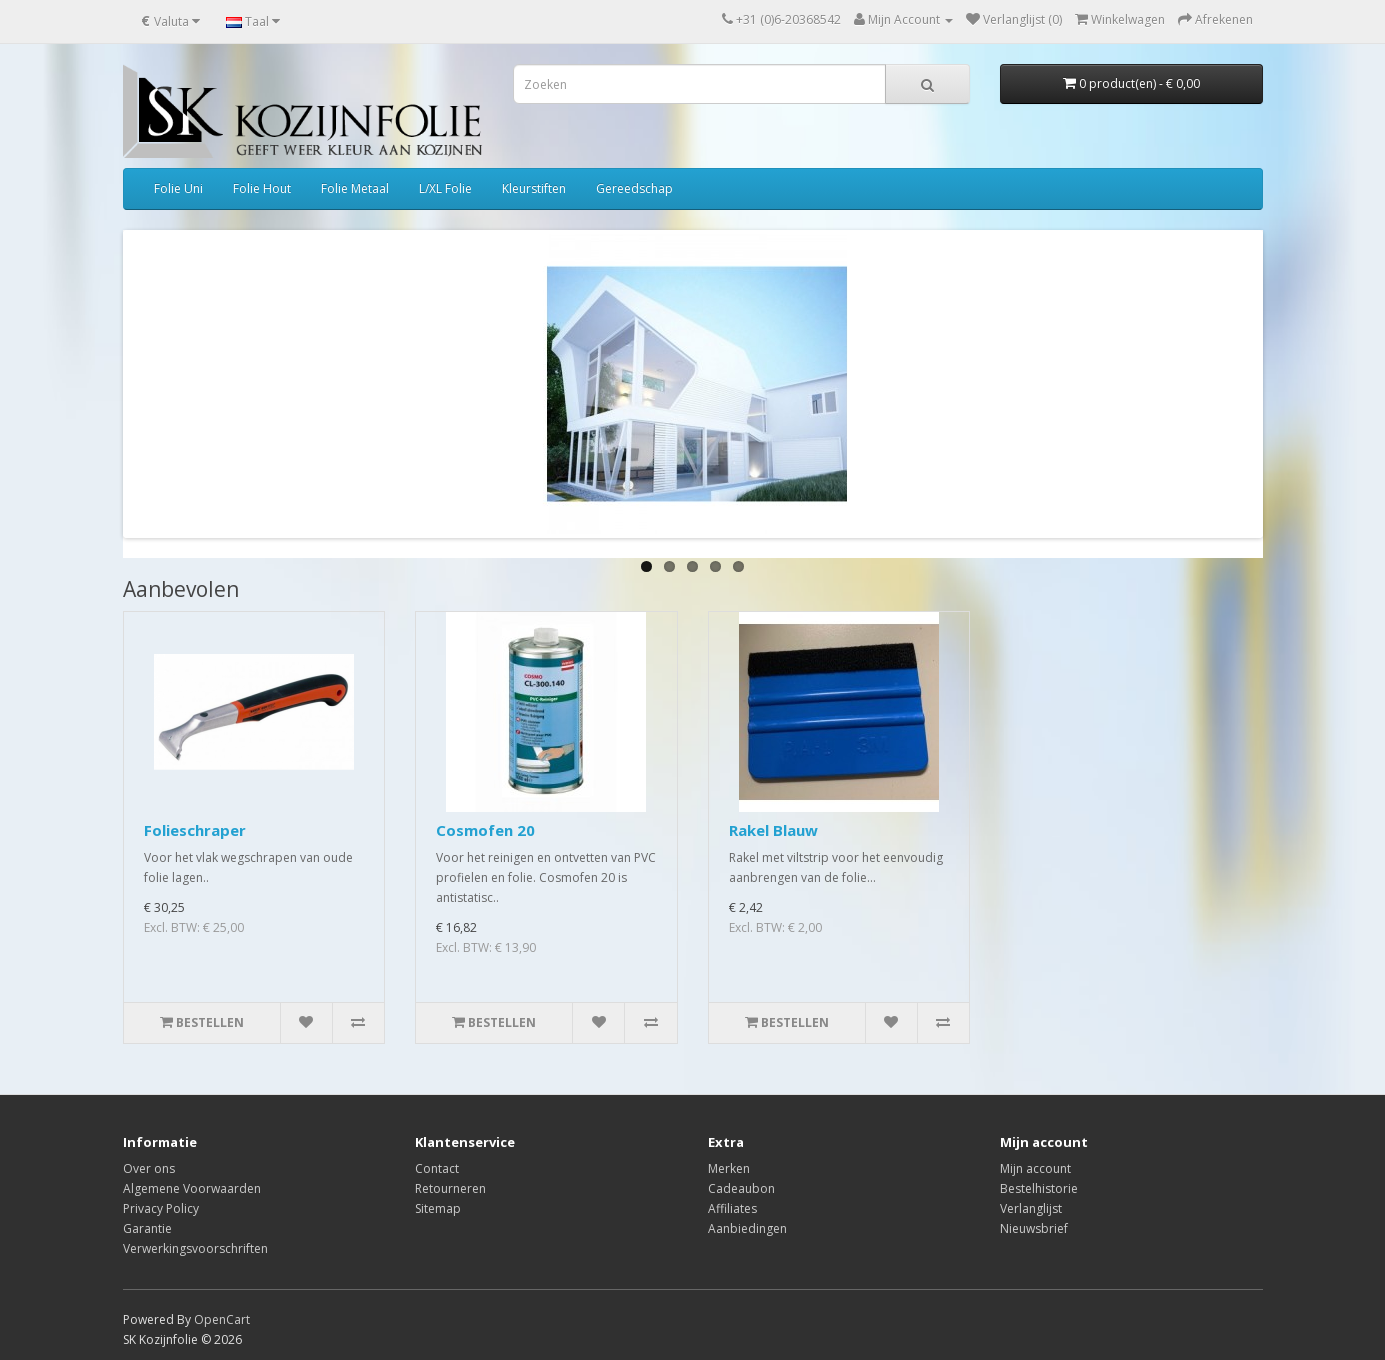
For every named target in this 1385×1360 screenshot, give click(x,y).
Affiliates (732, 1208)
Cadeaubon (741, 1188)
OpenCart (222, 1319)
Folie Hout (262, 188)
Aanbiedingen (747, 1228)
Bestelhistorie (1039, 1188)
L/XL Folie (445, 188)
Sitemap (438, 1208)
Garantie (147, 1228)
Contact (437, 1168)
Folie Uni (178, 188)
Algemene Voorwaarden (192, 1188)
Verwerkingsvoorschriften (195, 1248)
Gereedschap (634, 188)
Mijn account (1035, 1168)
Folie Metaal (355, 188)
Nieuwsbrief (1034, 1228)
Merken (729, 1168)
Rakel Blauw (773, 830)
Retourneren (450, 1188)
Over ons (149, 1168)
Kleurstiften (534, 188)
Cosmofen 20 (485, 830)
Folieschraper (195, 830)
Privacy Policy (161, 1208)
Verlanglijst (1031, 1208)
